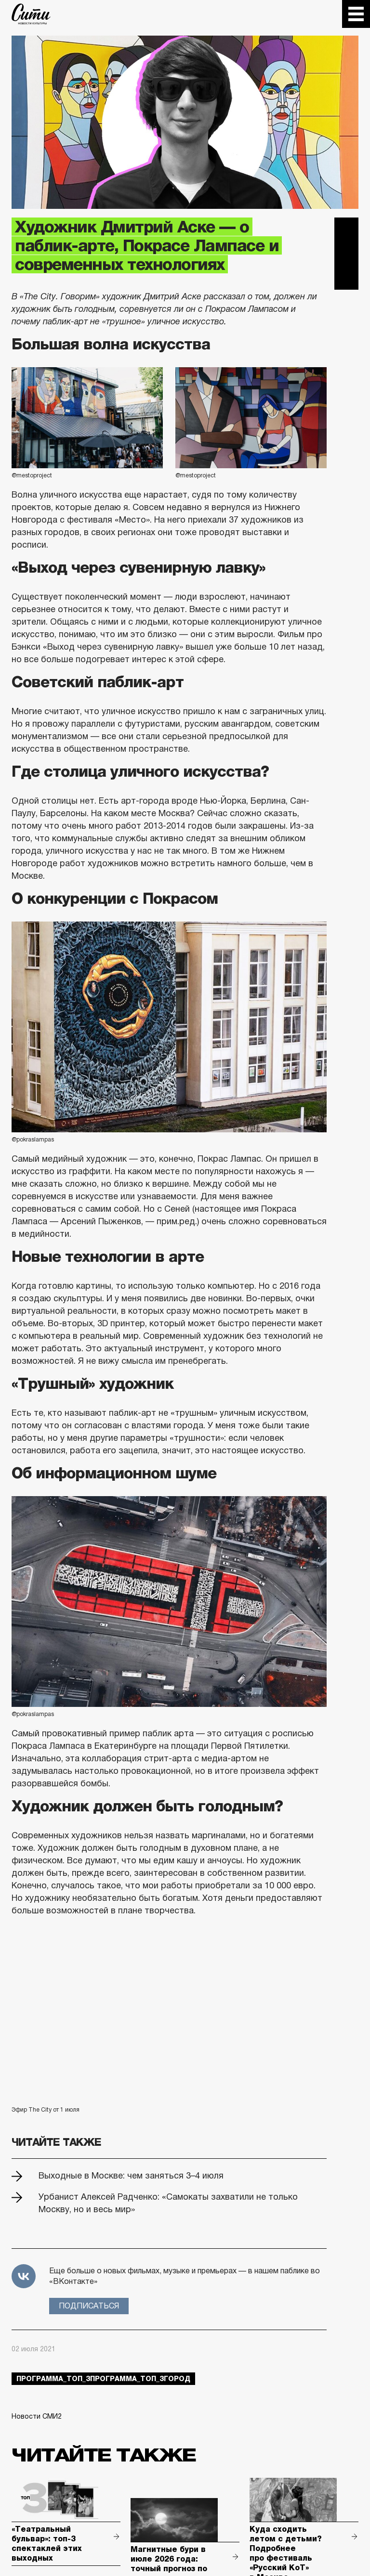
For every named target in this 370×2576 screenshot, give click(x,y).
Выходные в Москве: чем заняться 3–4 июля (131, 2175)
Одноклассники (346, 278)
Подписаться (89, 2306)
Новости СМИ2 (37, 2416)
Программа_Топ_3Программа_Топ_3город (103, 2379)
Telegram (346, 230)
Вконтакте (346, 254)
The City (31, 14)
